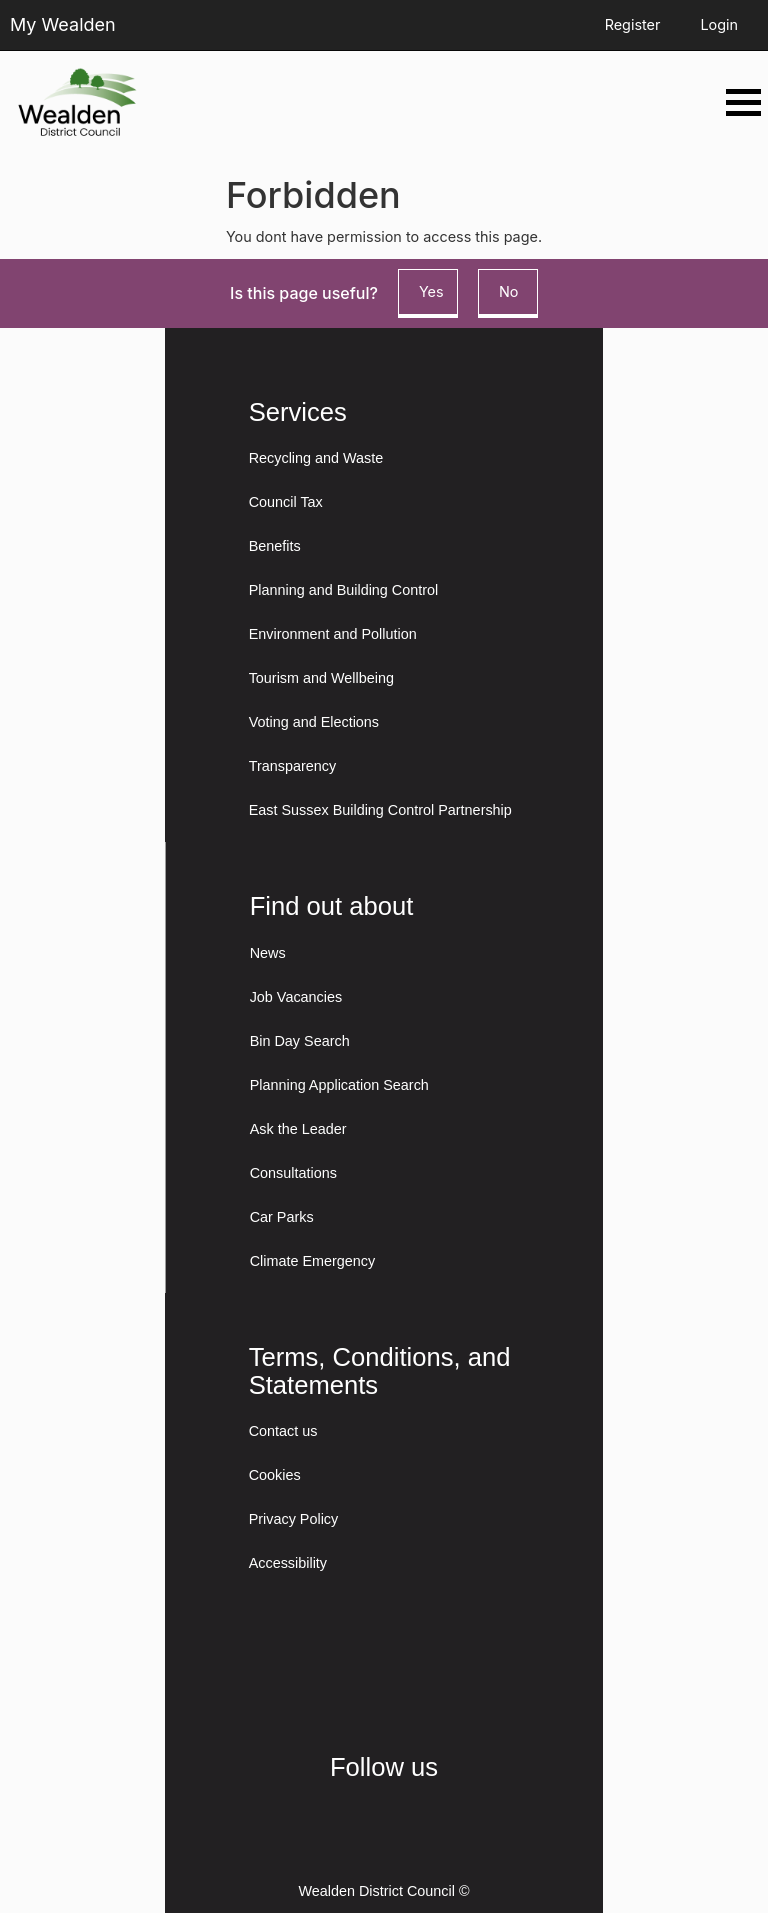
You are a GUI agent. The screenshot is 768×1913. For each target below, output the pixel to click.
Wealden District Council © (383, 1891)
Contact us (283, 1431)
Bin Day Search (300, 1041)
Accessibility (288, 1563)
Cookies (275, 1475)
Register (633, 24)
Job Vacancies (296, 997)
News (268, 953)
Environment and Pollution (333, 634)
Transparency (292, 766)
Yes (431, 291)
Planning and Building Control (344, 590)
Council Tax (286, 502)
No (508, 291)
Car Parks (282, 1217)
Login (719, 24)
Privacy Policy (294, 1519)
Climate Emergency (313, 1261)
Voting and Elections (314, 722)
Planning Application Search (339, 1085)
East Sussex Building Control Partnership (380, 810)
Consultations (293, 1173)
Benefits (275, 546)
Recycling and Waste (316, 458)
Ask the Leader (298, 1129)
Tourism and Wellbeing (321, 678)
